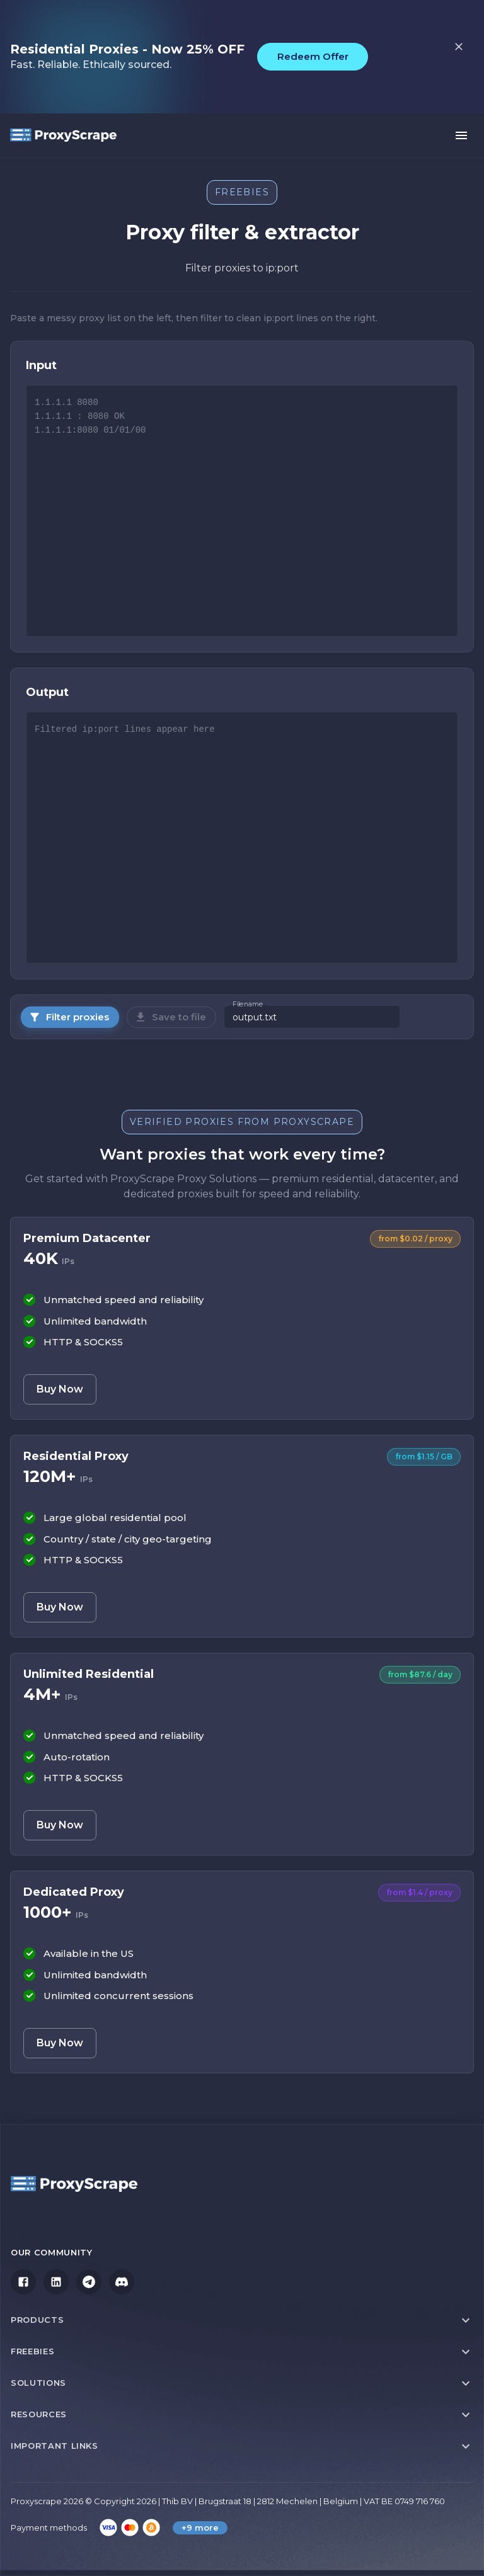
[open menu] (461, 135)
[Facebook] (23, 2281)
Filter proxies (68, 1017)
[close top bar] (459, 47)
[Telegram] (88, 2281)
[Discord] (121, 2281)
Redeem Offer (313, 56)
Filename (248, 1004)
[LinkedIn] (56, 2281)
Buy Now (60, 1389)
